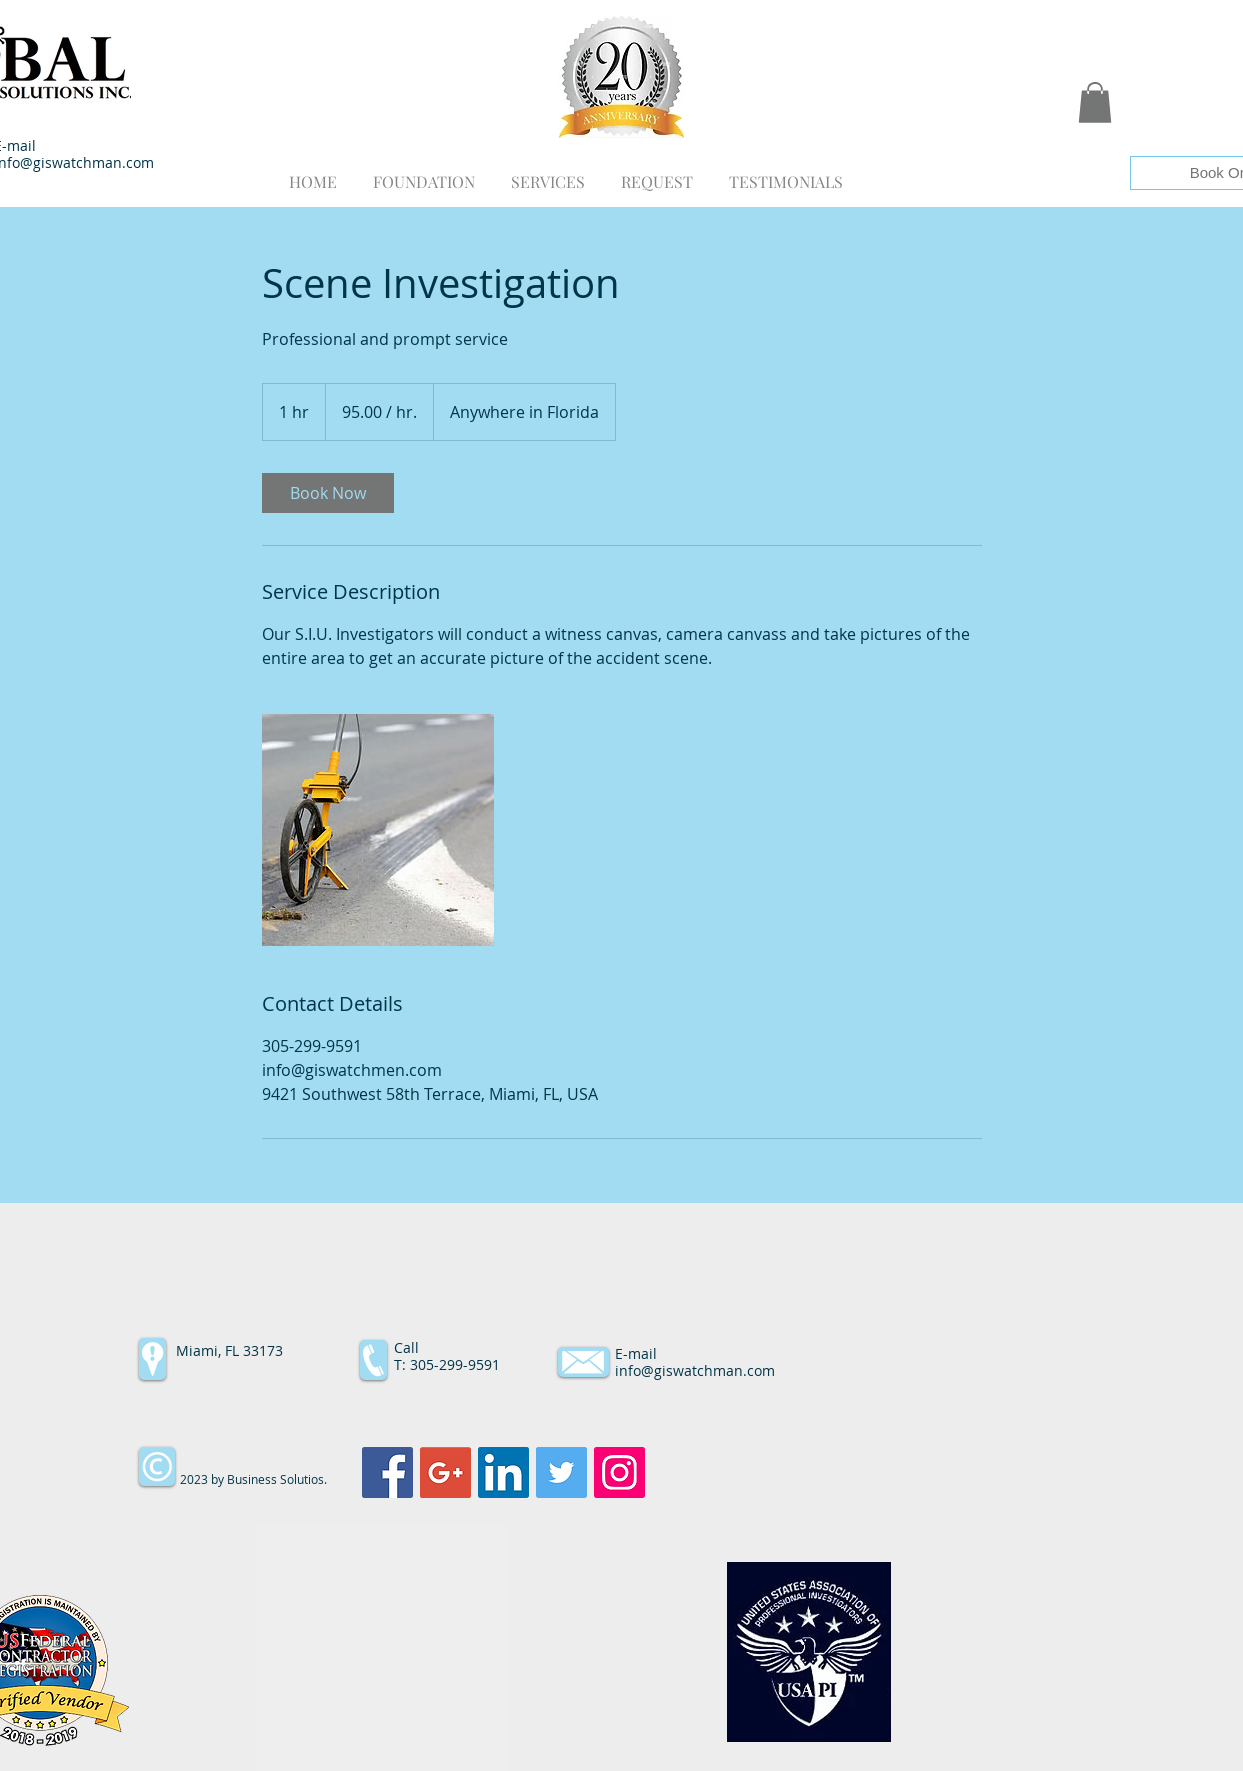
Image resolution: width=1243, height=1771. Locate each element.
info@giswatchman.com (695, 1370)
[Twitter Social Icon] (561, 1472)
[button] (1095, 102)
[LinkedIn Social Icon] (503, 1472)
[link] (328, 493)
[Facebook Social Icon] (387, 1472)
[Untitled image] (378, 830)
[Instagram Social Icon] (619, 1472)
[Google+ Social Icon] (445, 1472)
